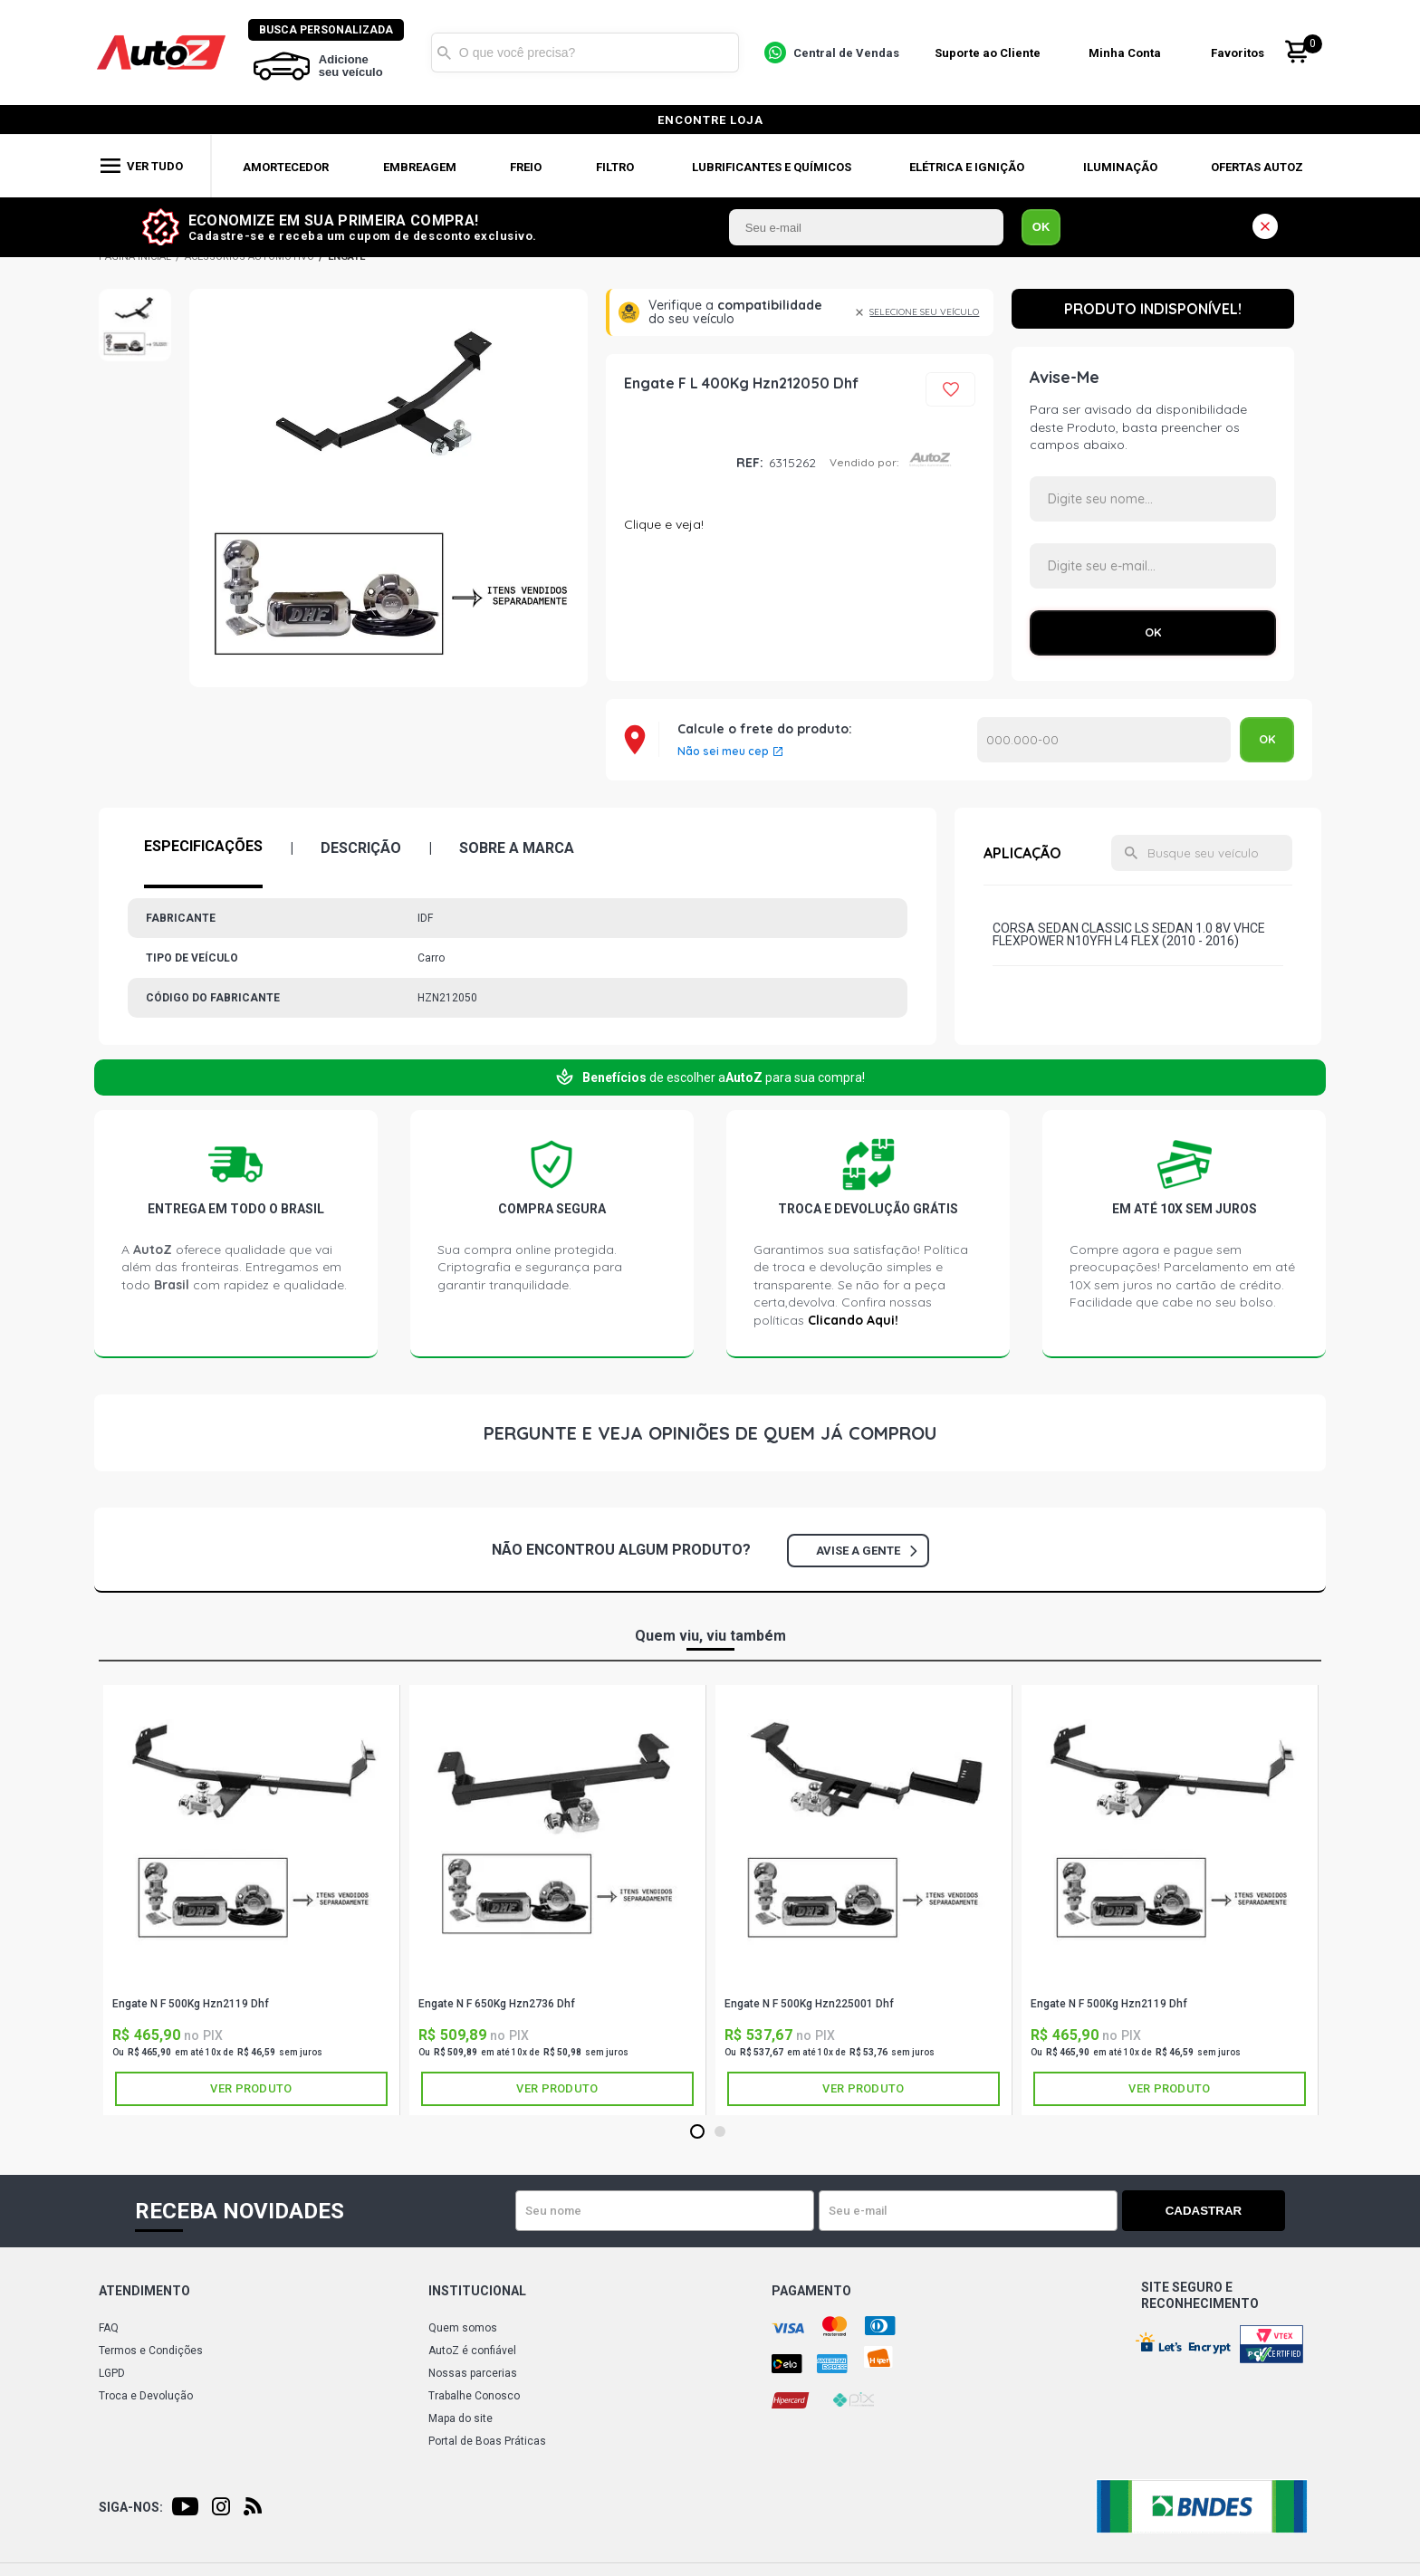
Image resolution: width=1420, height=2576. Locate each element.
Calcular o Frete (1104, 739)
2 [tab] (719, 2132)
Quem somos (462, 2328)
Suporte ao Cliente (989, 53)
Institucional (477, 2291)
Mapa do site (460, 2418)
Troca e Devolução (146, 2395)
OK (1041, 227)
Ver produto (251, 2088)
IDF (673, 462)
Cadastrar (1222, 2210)
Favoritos (1239, 53)
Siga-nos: (131, 2507)
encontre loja (710, 120)
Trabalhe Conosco (474, 2395)
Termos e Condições (151, 2350)
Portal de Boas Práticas (487, 2441)
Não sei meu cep (723, 751)
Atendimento (144, 2291)
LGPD (112, 2373)
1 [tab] (697, 2132)
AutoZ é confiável (472, 2350)
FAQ (109, 2328)
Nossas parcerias (472, 2373)
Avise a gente (866, 1550)
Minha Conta (1126, 53)
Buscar (446, 52)
